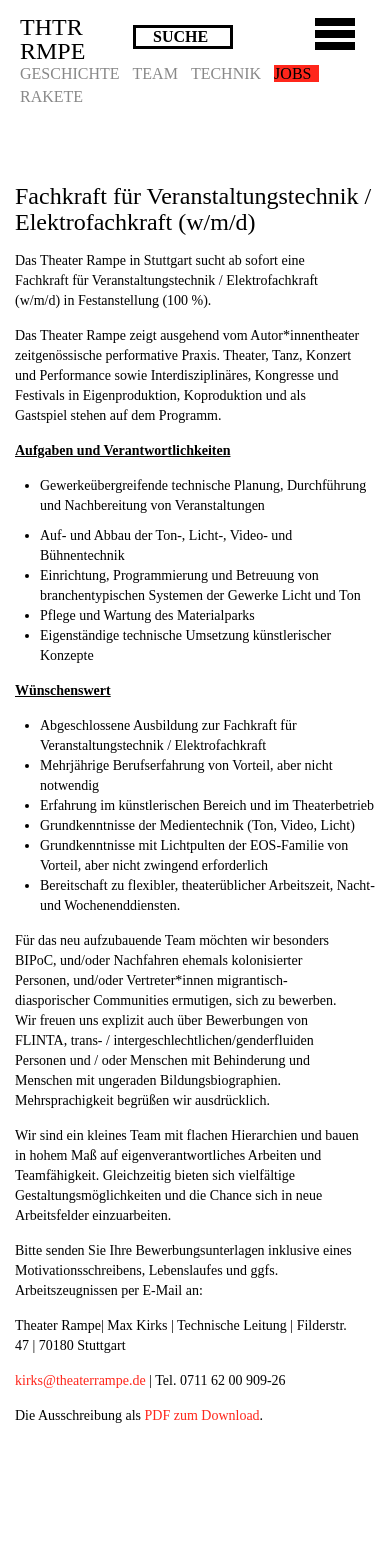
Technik (226, 73)
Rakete (51, 96)
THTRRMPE (52, 39)
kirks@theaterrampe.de (80, 1380)
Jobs (292, 73)
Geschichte (70, 73)
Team (155, 73)
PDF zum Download (200, 1415)
